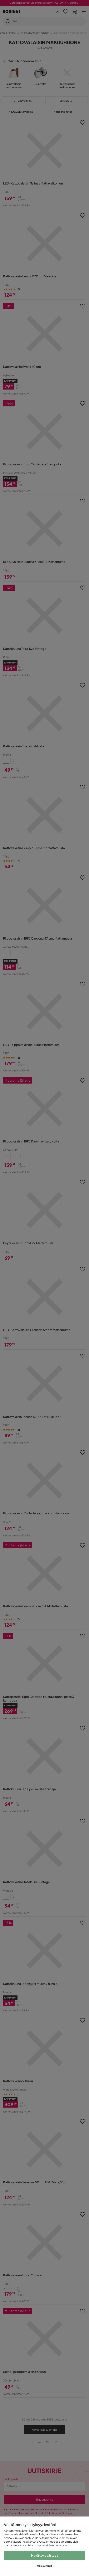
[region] (44, 2546)
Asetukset (44, 2566)
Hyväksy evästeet (44, 2555)
